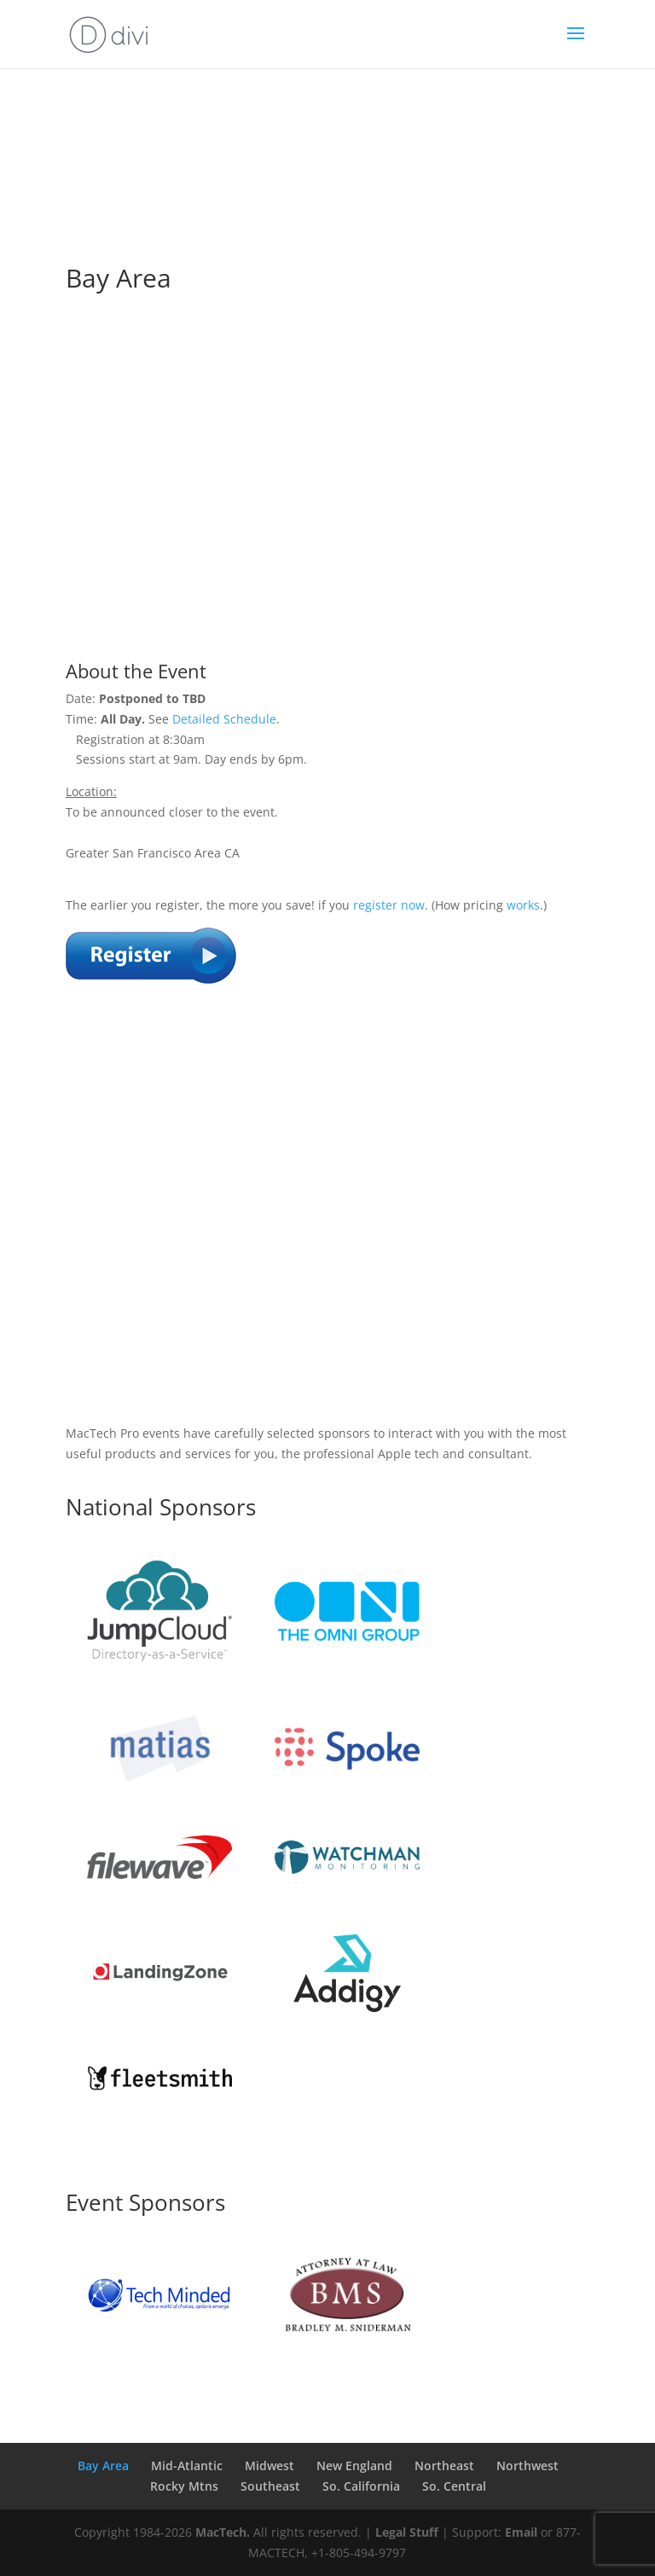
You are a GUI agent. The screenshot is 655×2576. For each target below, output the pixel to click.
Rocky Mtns (184, 2486)
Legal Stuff (406, 2532)
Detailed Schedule (224, 719)
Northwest (527, 2465)
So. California (361, 2486)
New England (354, 2465)
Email (521, 2532)
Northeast (444, 2465)
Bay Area (103, 2465)
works (523, 905)
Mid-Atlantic (187, 2465)
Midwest (269, 2465)
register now (389, 905)
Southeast (270, 2486)
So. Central (454, 2486)
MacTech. (222, 2532)
